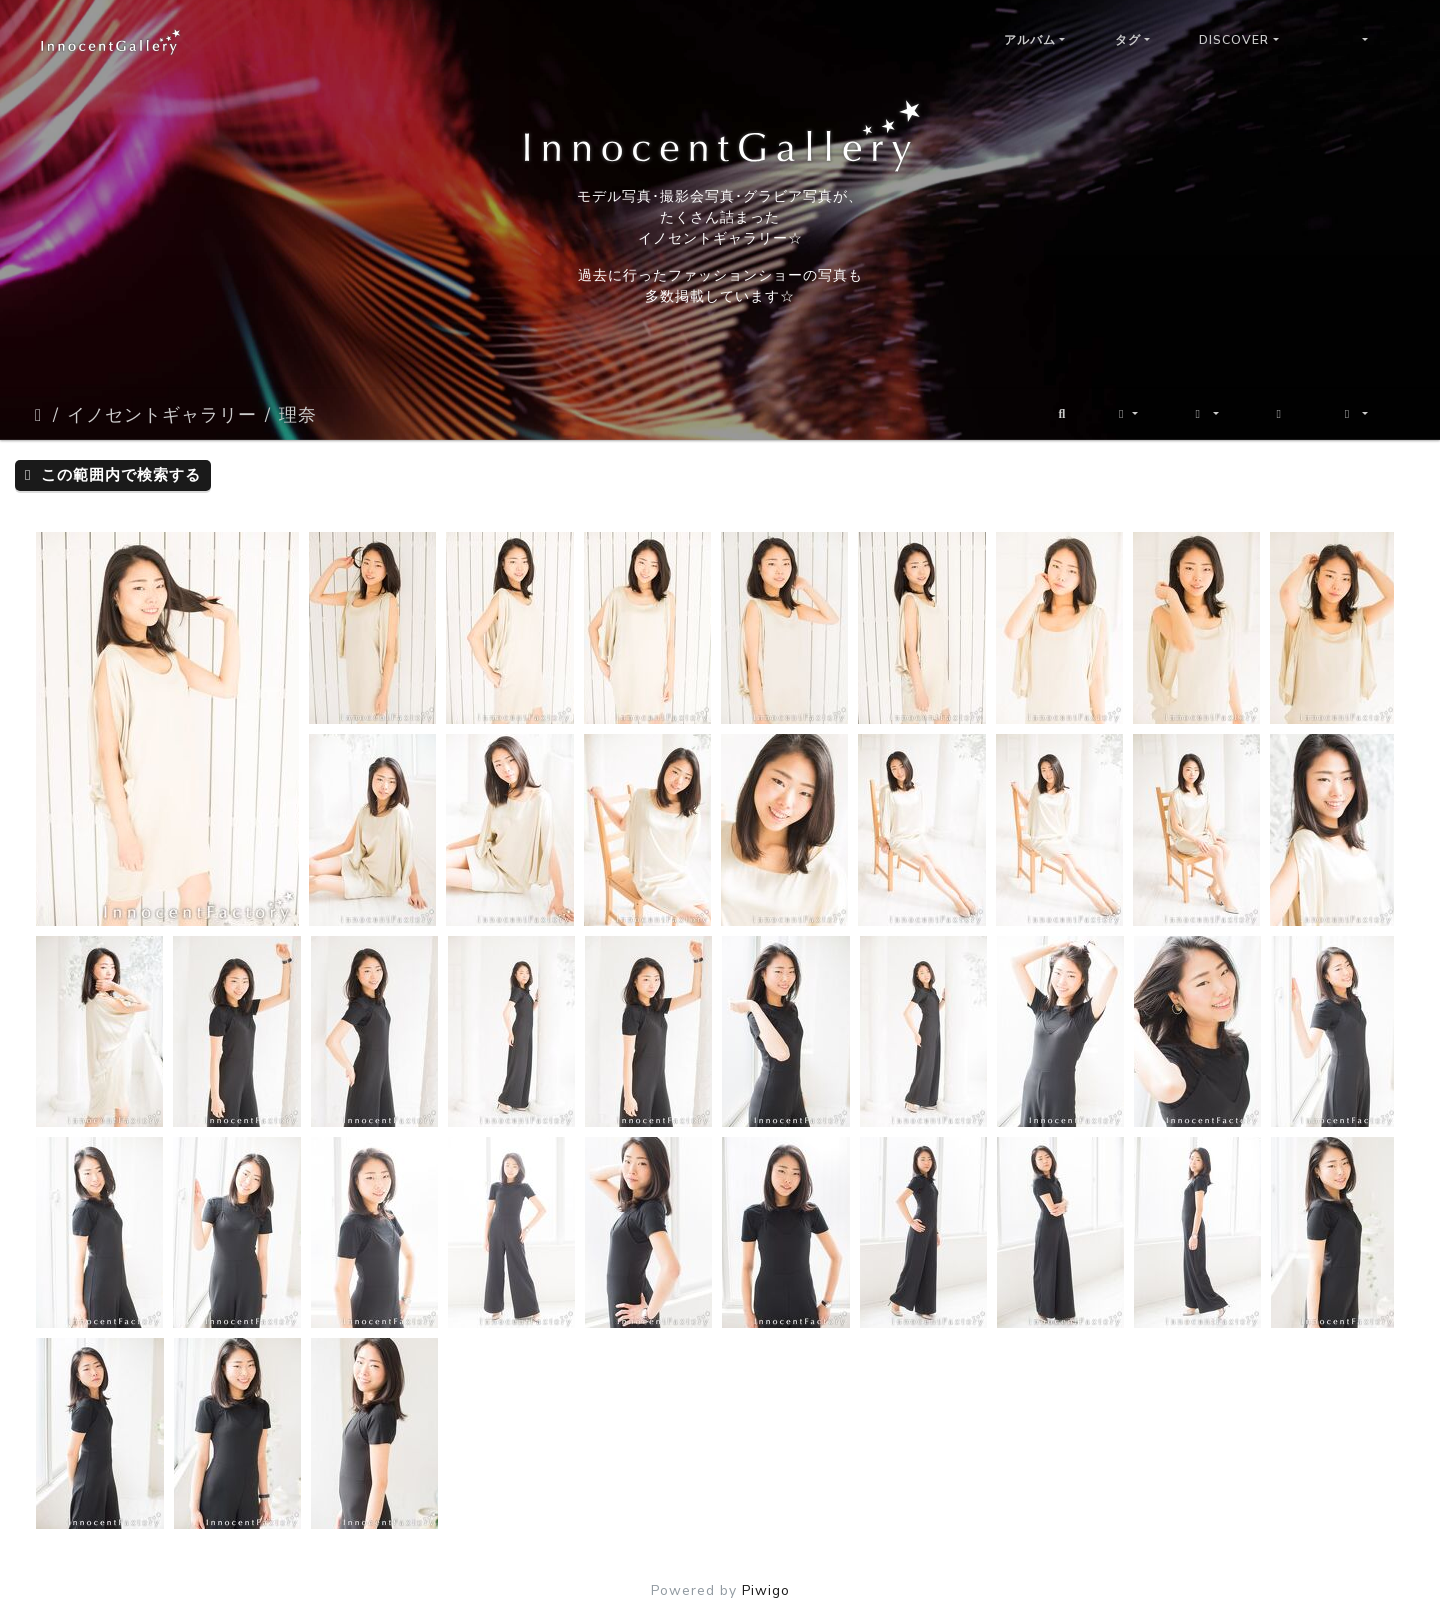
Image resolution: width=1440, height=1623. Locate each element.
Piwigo (766, 1590)
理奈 (298, 415)
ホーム (40, 415)
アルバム (1030, 40)
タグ (1128, 40)
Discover (1234, 40)
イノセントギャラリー (162, 415)
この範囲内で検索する (113, 475)
